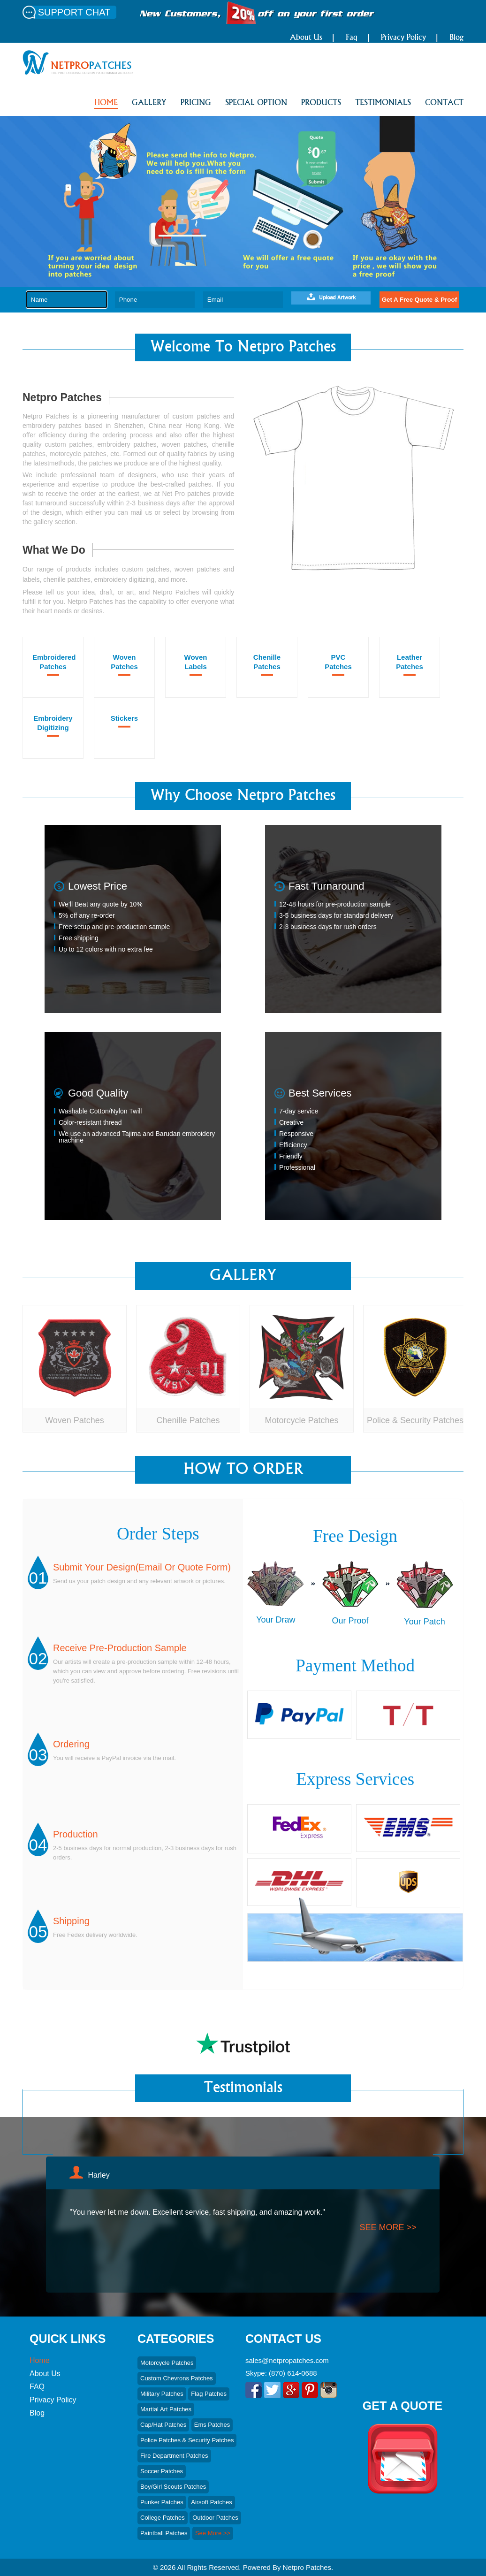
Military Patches (161, 2393)
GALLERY (149, 103)
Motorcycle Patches (301, 1420)
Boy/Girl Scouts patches (173, 2486)
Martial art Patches (165, 2409)
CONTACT (444, 103)
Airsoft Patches (211, 2502)
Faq (351, 38)
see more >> (387, 2227)
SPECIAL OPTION (256, 103)
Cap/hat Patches (163, 2424)
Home (40, 2360)
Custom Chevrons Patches (176, 2378)
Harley (98, 2175)
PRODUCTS (321, 103)
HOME (106, 103)
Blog (456, 38)
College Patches (162, 2517)
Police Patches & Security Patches (187, 2440)
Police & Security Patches (415, 1420)
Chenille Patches (188, 1420)
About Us (306, 38)
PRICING (196, 103)
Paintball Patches (163, 2533)
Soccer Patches (161, 2471)
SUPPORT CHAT (74, 12)
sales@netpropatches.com (287, 2360)
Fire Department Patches (174, 2455)
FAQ (37, 2387)
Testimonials (383, 103)
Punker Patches (161, 2502)
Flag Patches (209, 2393)
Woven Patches (74, 1420)
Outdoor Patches (215, 2517)
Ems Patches (212, 2424)
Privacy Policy (403, 38)
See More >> (212, 2533)
